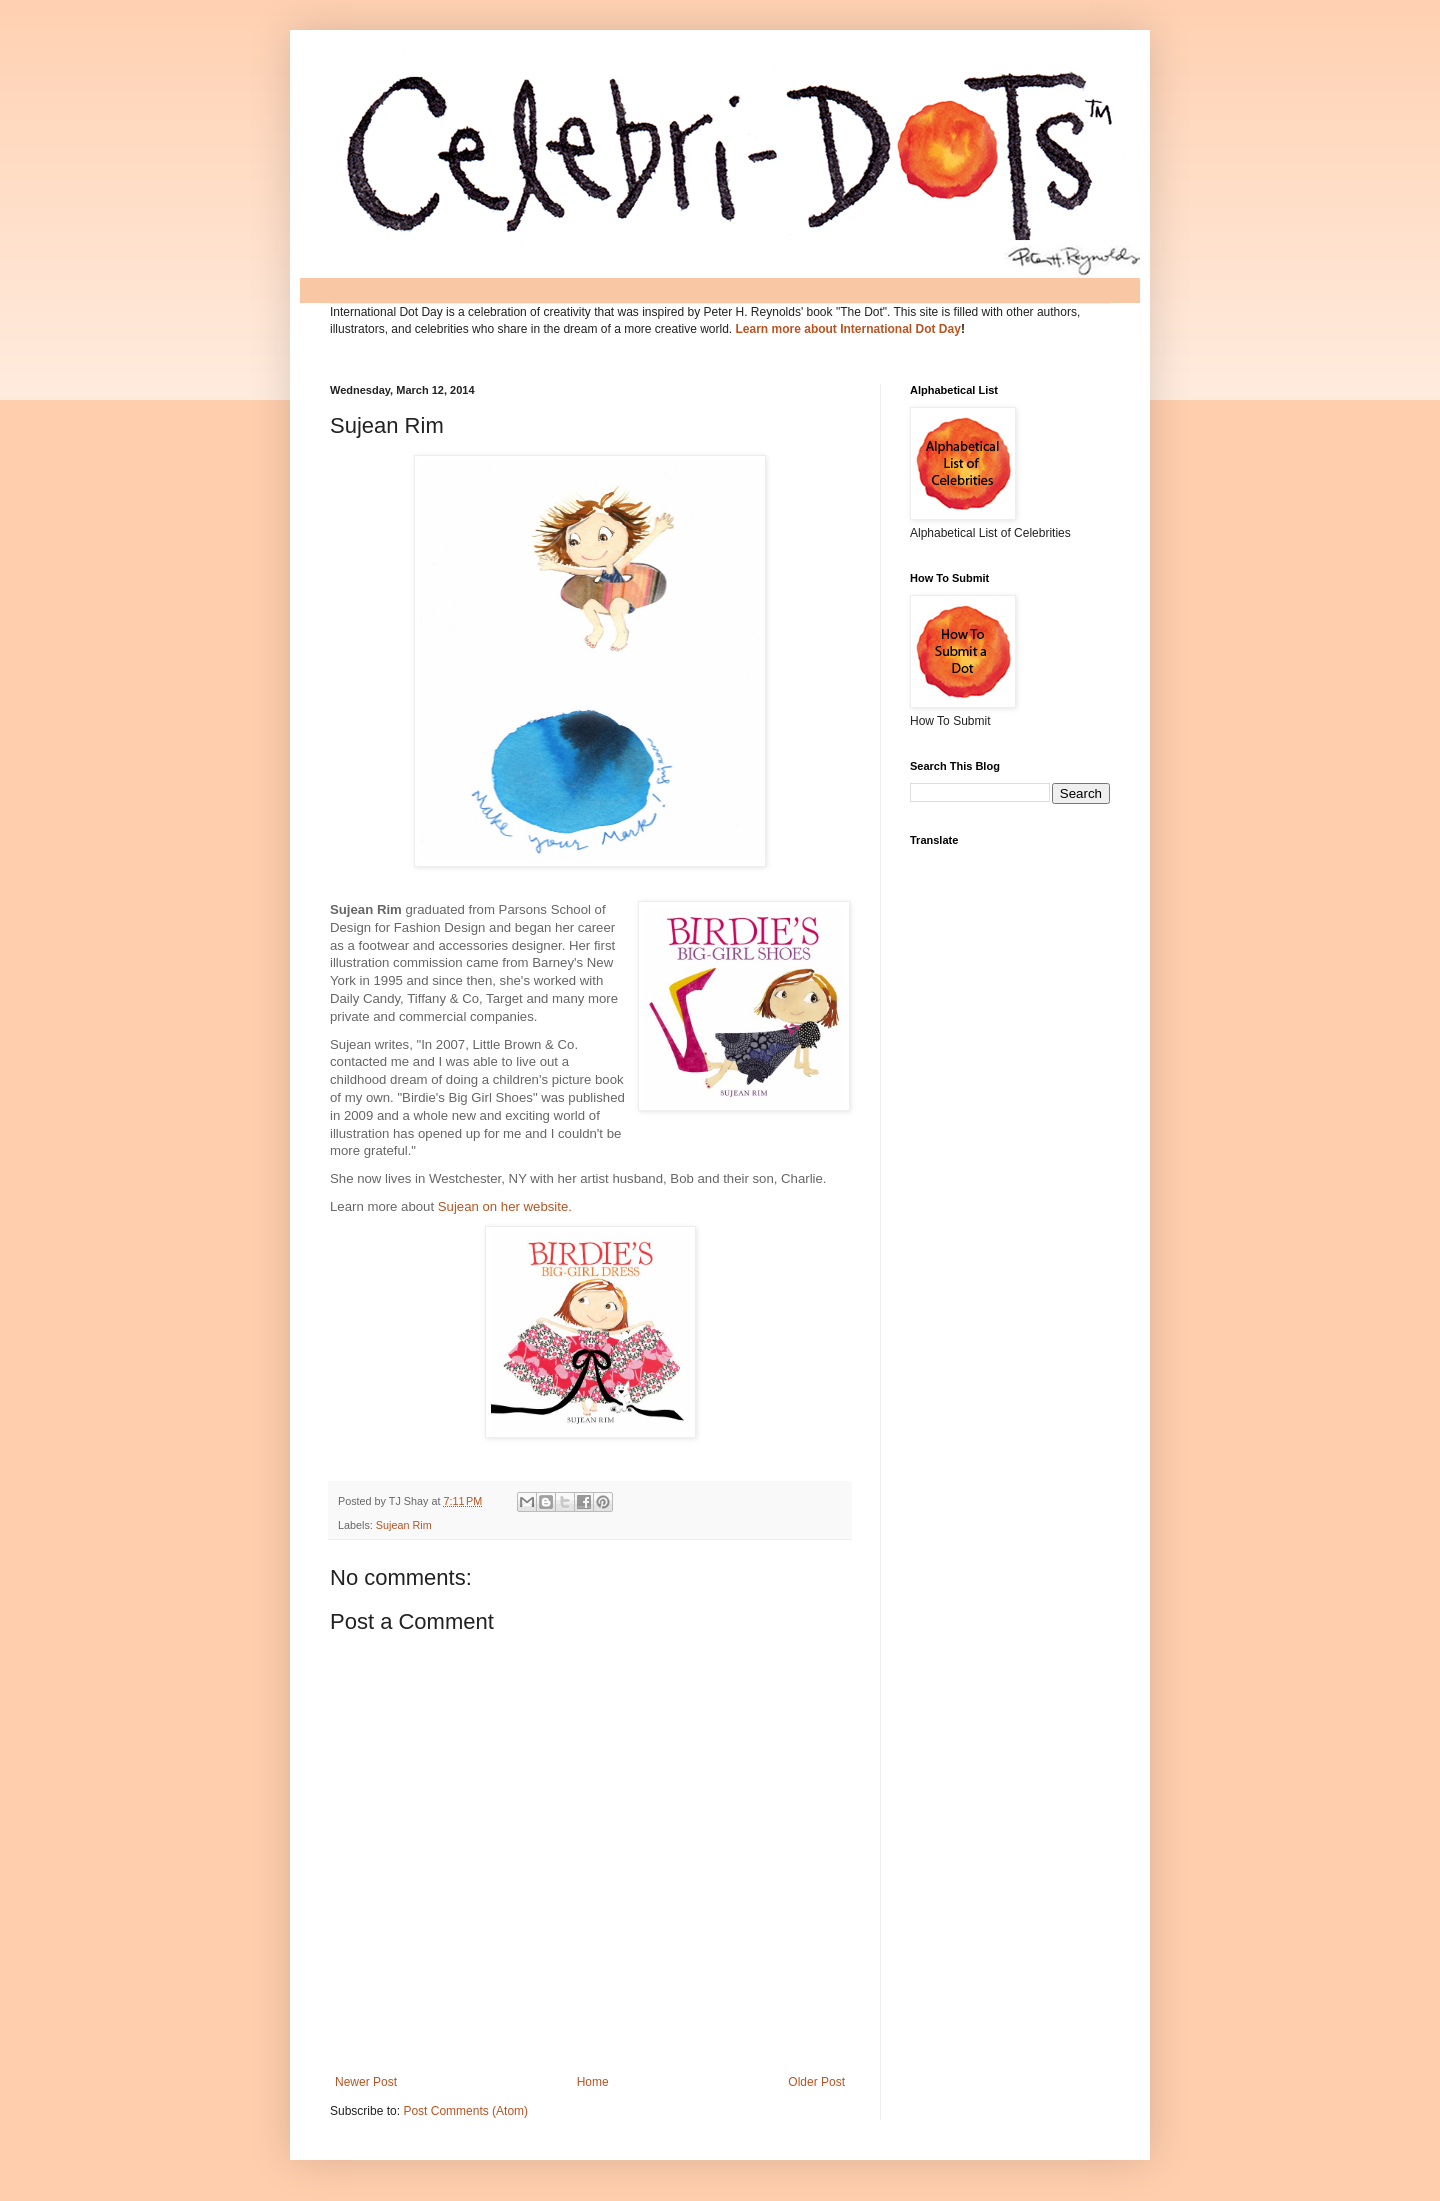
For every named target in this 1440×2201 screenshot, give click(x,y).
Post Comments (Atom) (465, 2111)
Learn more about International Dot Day (848, 329)
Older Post (816, 2082)
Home (593, 2082)
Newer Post (366, 2082)
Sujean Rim (404, 1525)
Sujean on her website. (505, 1206)
